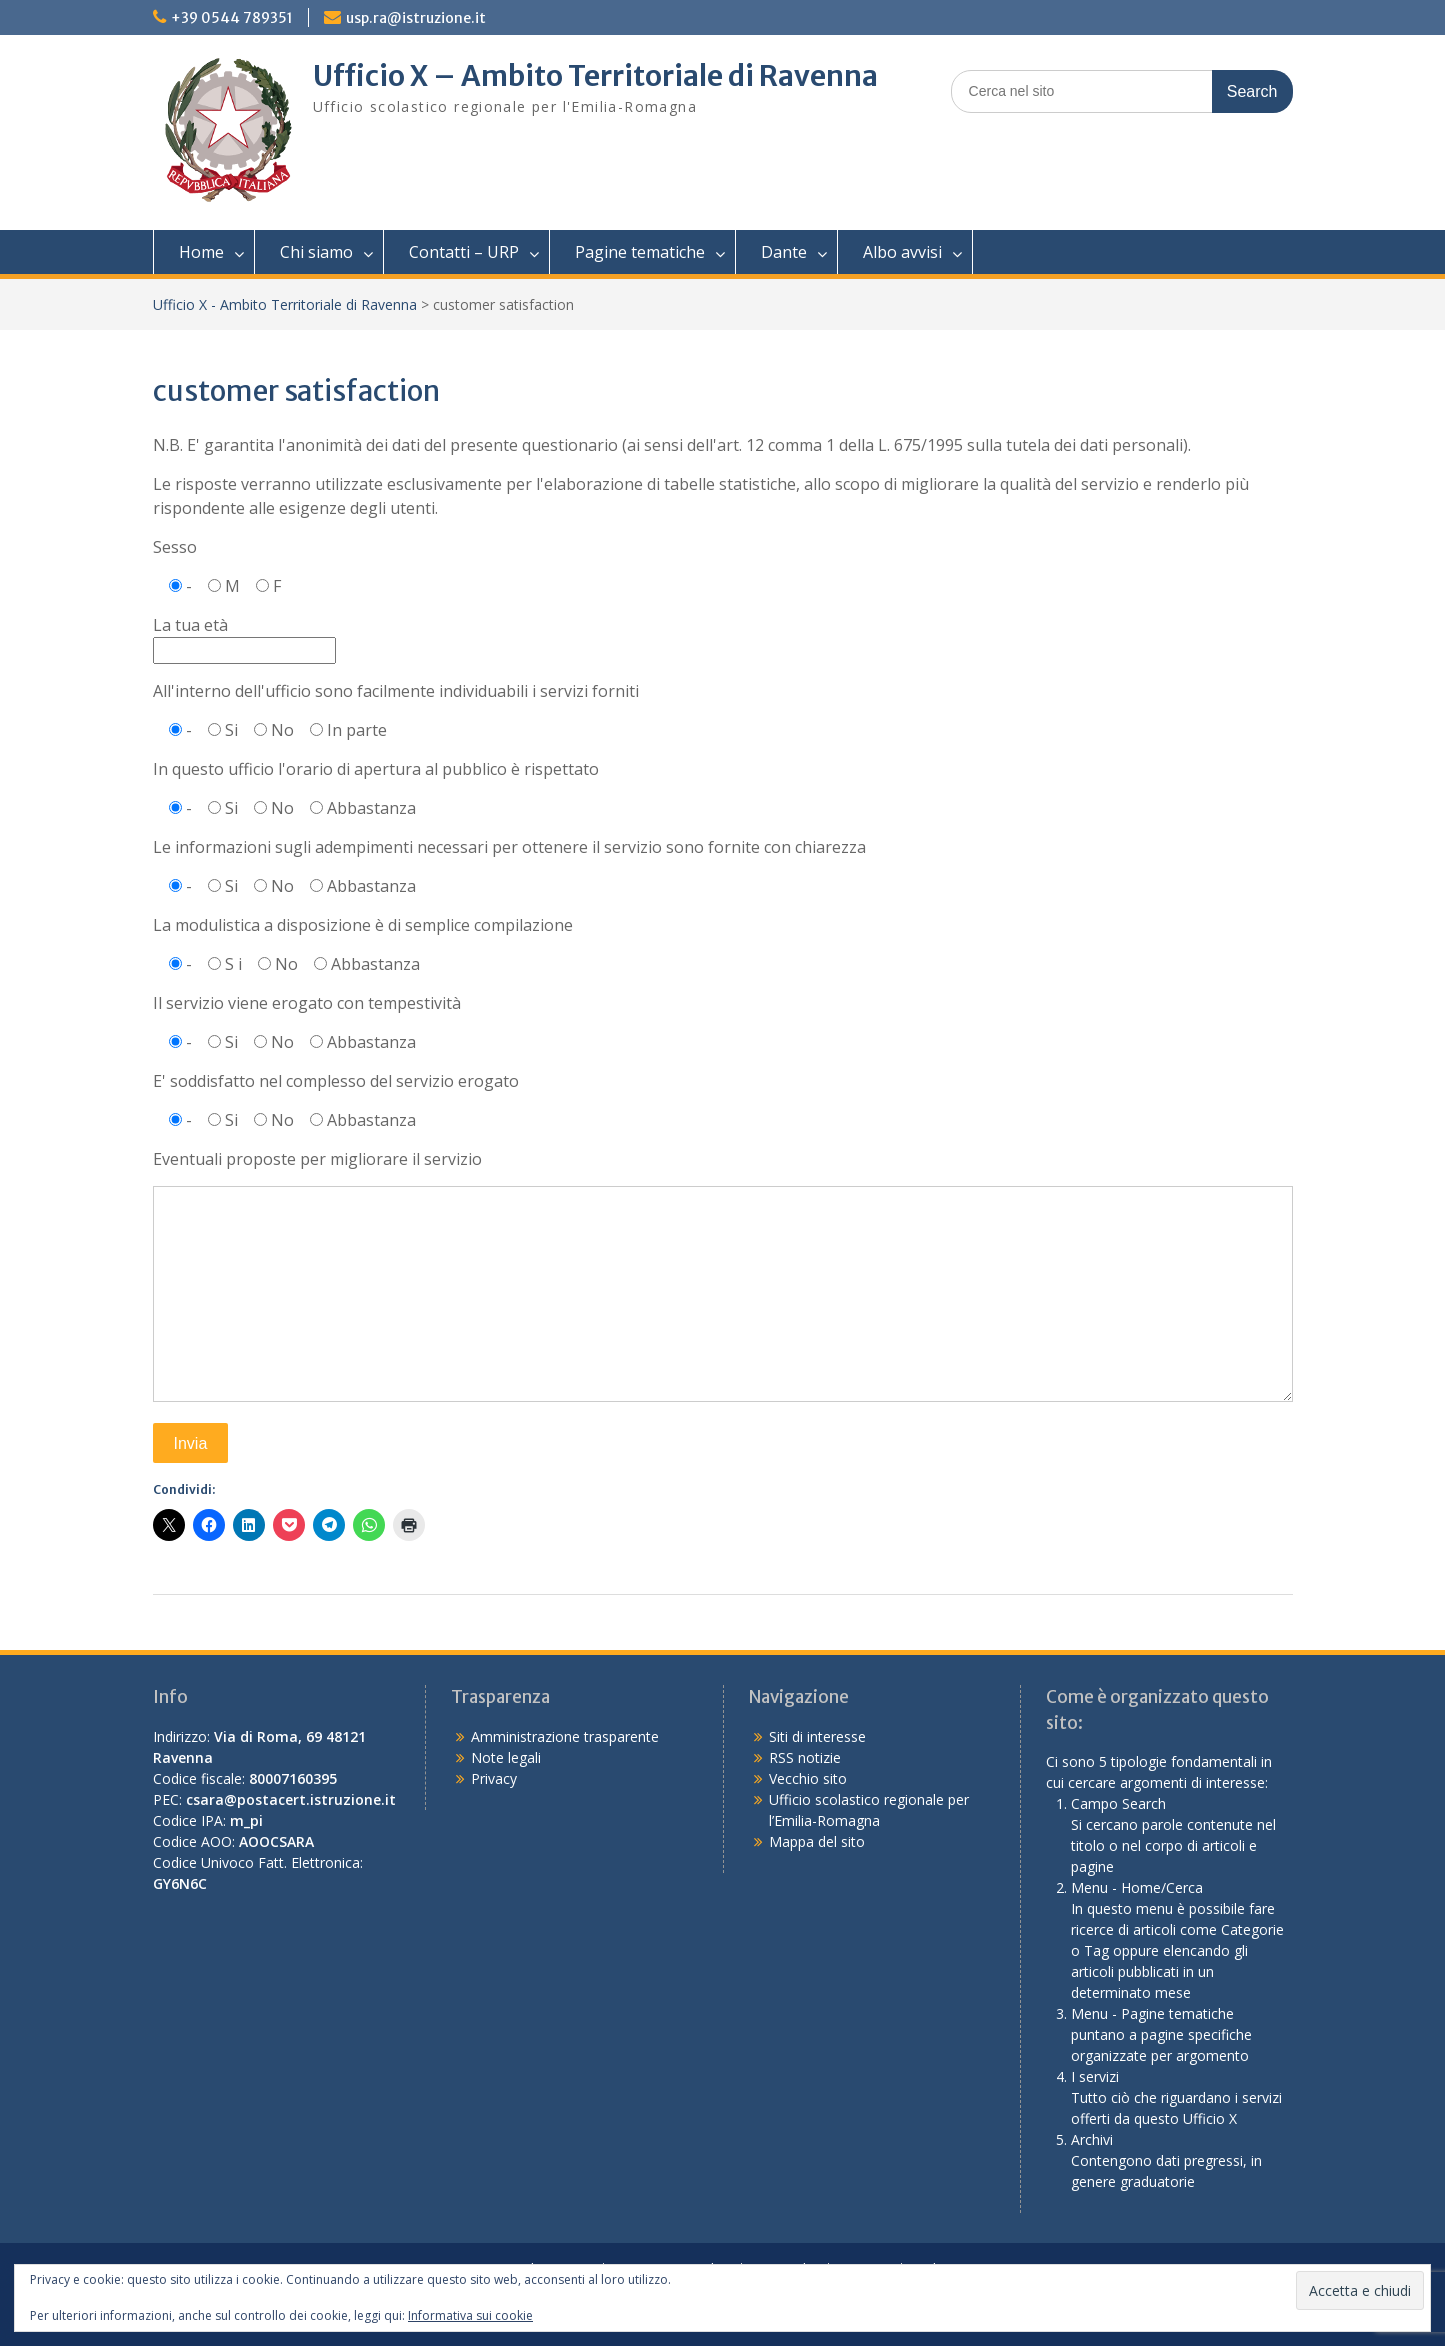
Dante (784, 252)
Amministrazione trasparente (565, 1736)
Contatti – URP (464, 252)
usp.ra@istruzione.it (416, 18)
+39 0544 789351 (232, 18)
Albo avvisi (902, 252)
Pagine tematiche (640, 252)
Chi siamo (316, 252)
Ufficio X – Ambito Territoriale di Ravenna (595, 76)
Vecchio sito (808, 1778)
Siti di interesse (817, 1736)
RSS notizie (805, 1757)
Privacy (494, 1778)
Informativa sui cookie (470, 2315)
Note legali (506, 1757)
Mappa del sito (817, 1841)
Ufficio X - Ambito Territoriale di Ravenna (285, 304)
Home (201, 252)
